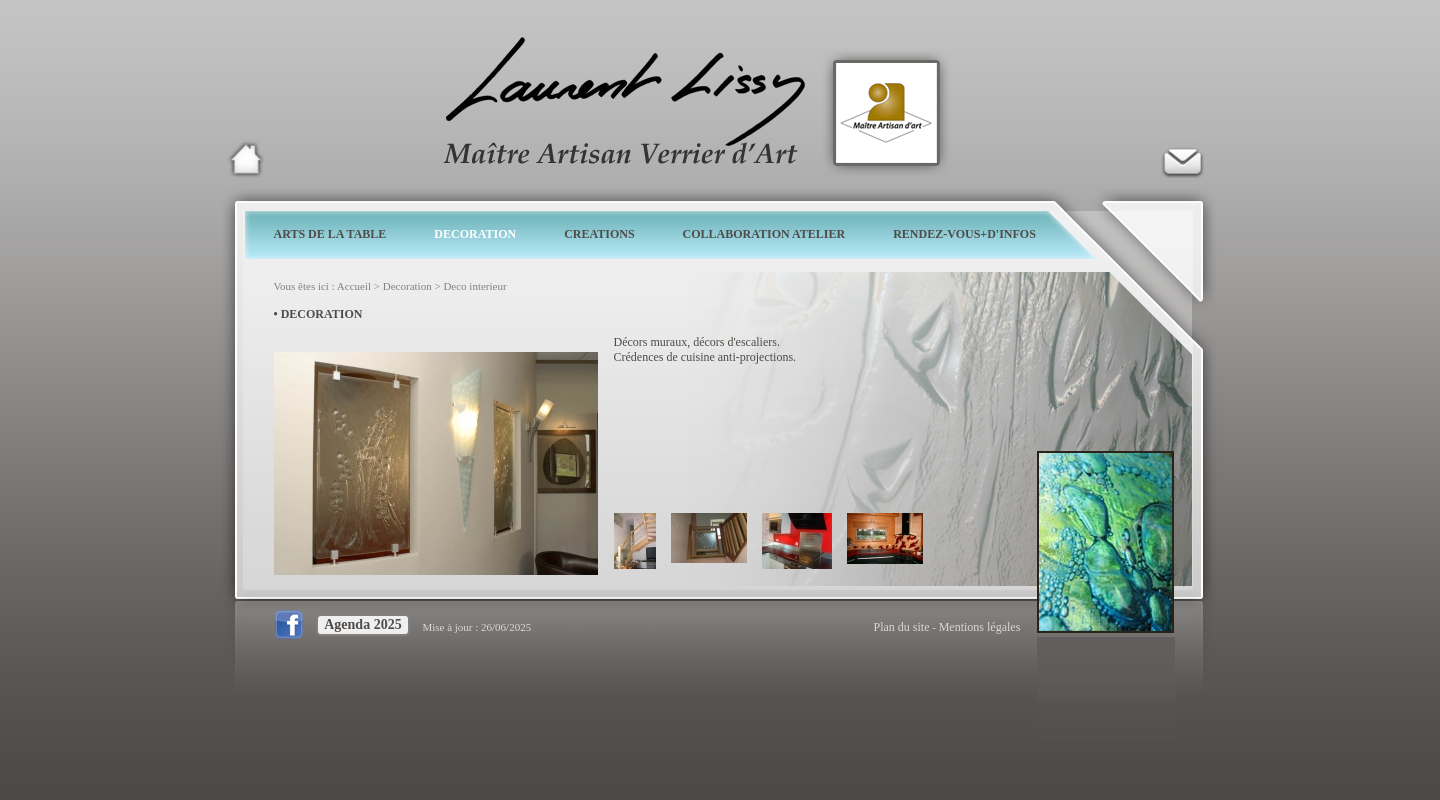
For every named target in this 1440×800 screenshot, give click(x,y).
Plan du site (902, 627)
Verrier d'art (1182, 159)
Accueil (354, 286)
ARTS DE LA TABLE (330, 234)
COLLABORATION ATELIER (764, 234)
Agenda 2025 (362, 624)
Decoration (407, 286)
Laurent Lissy (246, 159)
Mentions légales (980, 627)
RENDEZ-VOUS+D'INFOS (964, 234)
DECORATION (475, 234)
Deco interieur (474, 286)
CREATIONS (599, 234)
